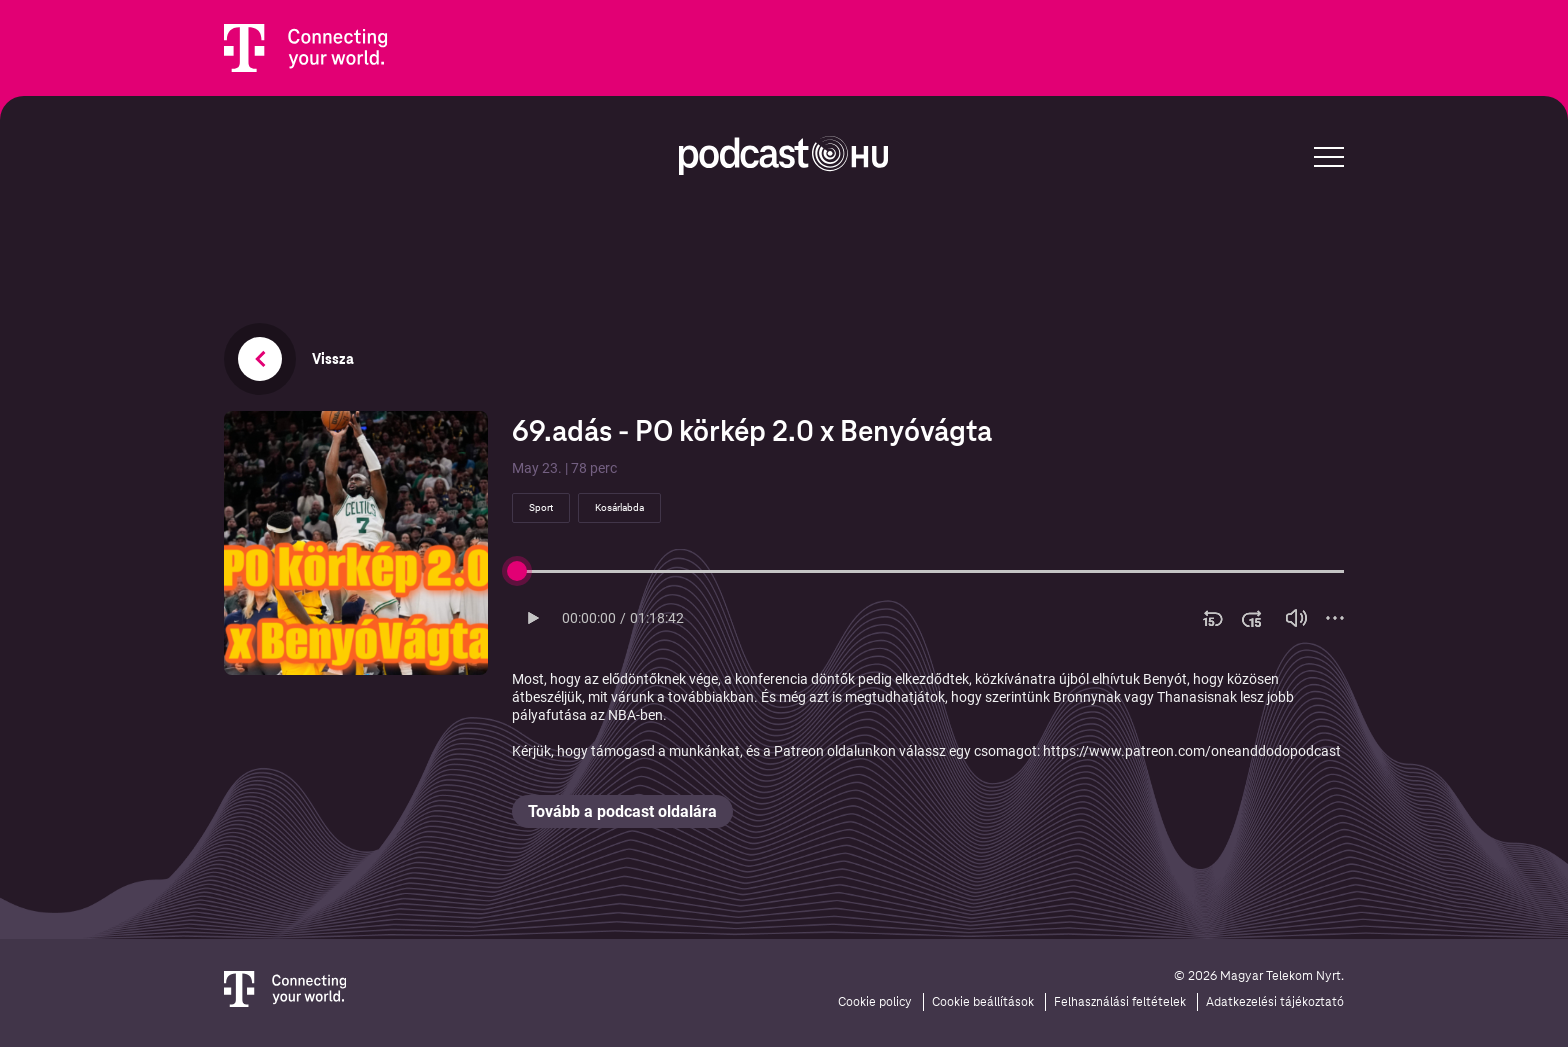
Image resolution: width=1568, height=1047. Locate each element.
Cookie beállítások (983, 1002)
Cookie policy (875, 1002)
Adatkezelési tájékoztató (1275, 1002)
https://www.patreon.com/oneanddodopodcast (1192, 751)
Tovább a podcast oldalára (622, 811)
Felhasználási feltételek (1120, 1002)
